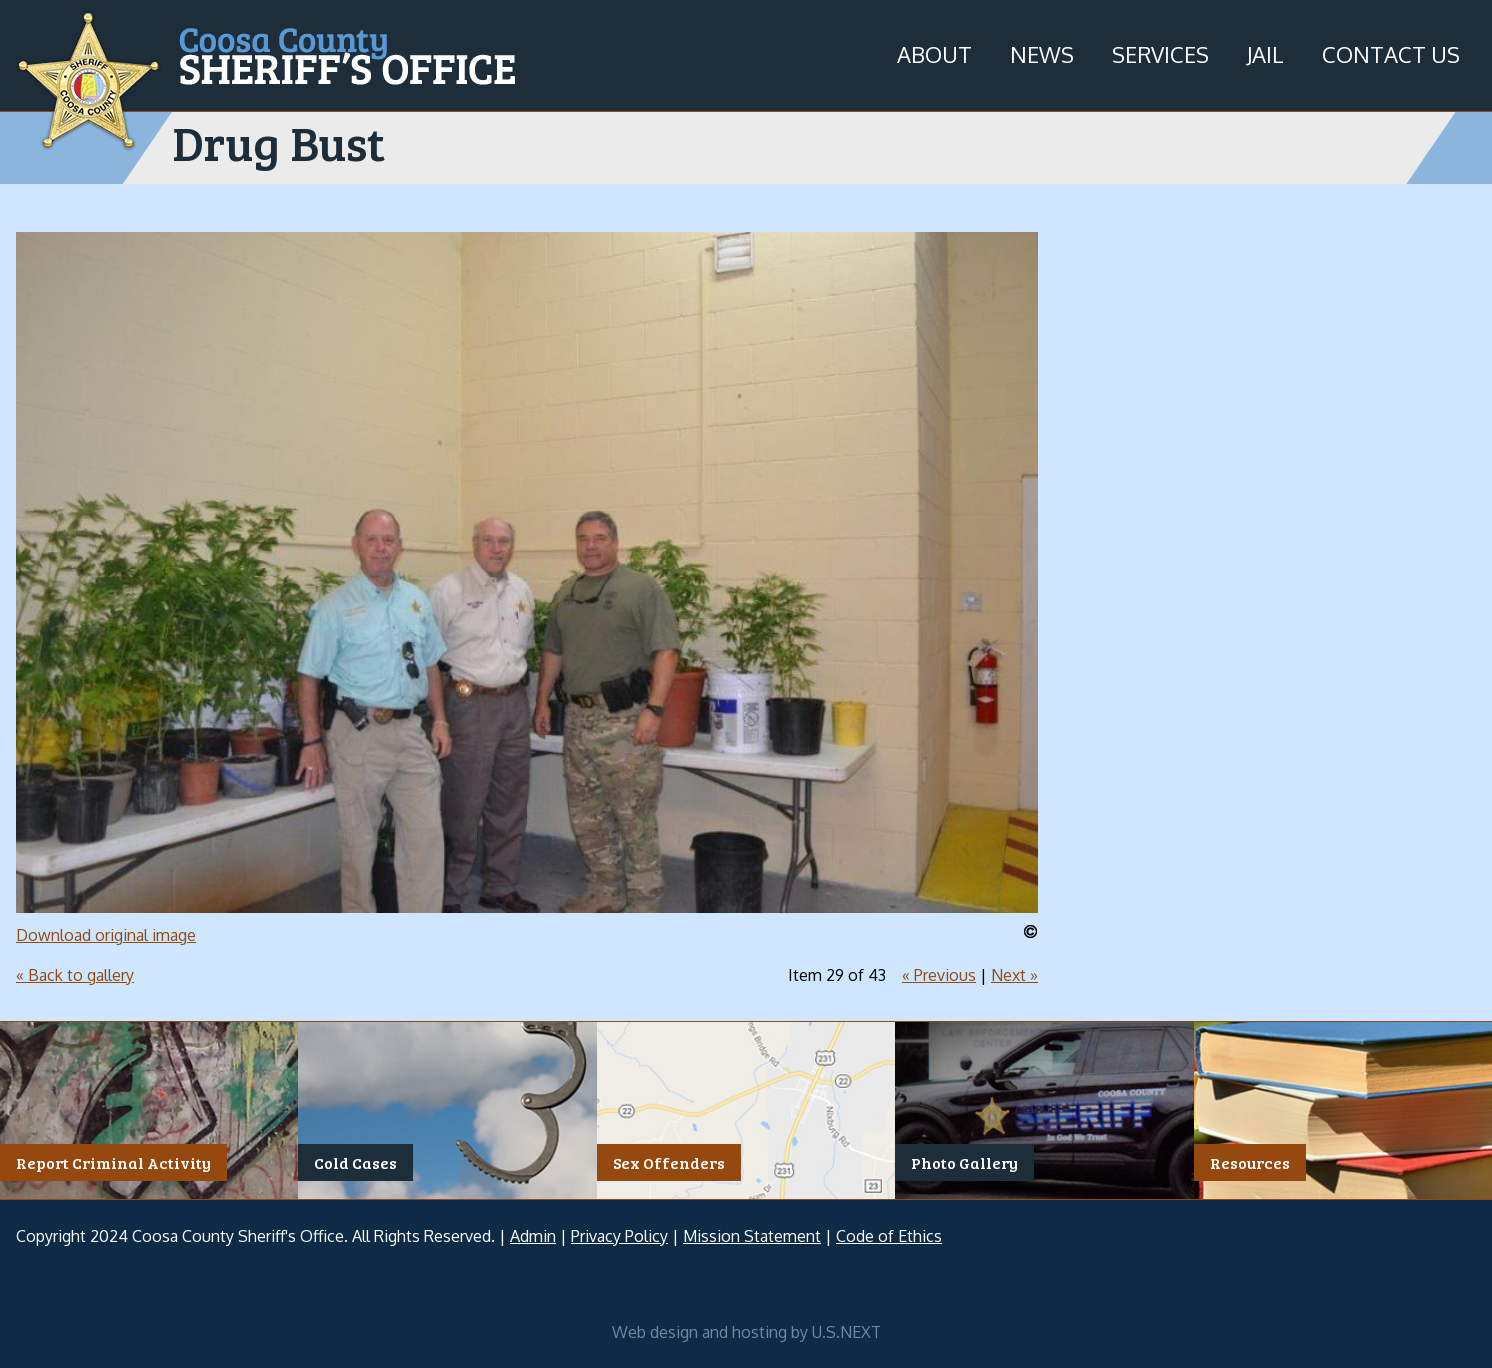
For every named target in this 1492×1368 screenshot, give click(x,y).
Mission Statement (752, 1236)
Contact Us (1391, 54)
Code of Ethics (889, 1236)
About (934, 54)
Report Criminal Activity (113, 1162)
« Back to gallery (75, 975)
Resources (1250, 1162)
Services (1160, 54)
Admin (533, 1236)
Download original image (106, 935)
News (1042, 54)
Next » (1014, 975)
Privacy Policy (619, 1236)
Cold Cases (355, 1162)
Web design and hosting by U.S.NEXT (746, 1332)
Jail (1265, 54)
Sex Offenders (669, 1162)
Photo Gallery (964, 1162)
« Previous (939, 975)
